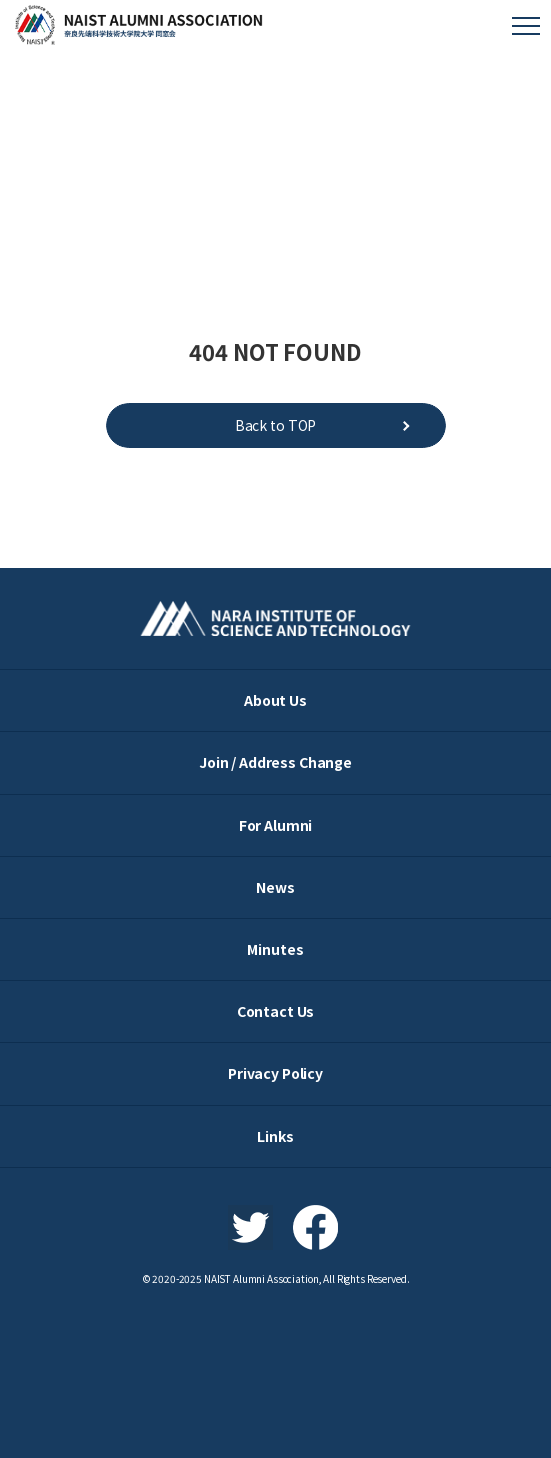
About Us (275, 700)
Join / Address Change (275, 762)
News (275, 887)
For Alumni (276, 825)
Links (275, 1136)
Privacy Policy (275, 1073)
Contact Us (276, 1011)
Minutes (275, 949)
